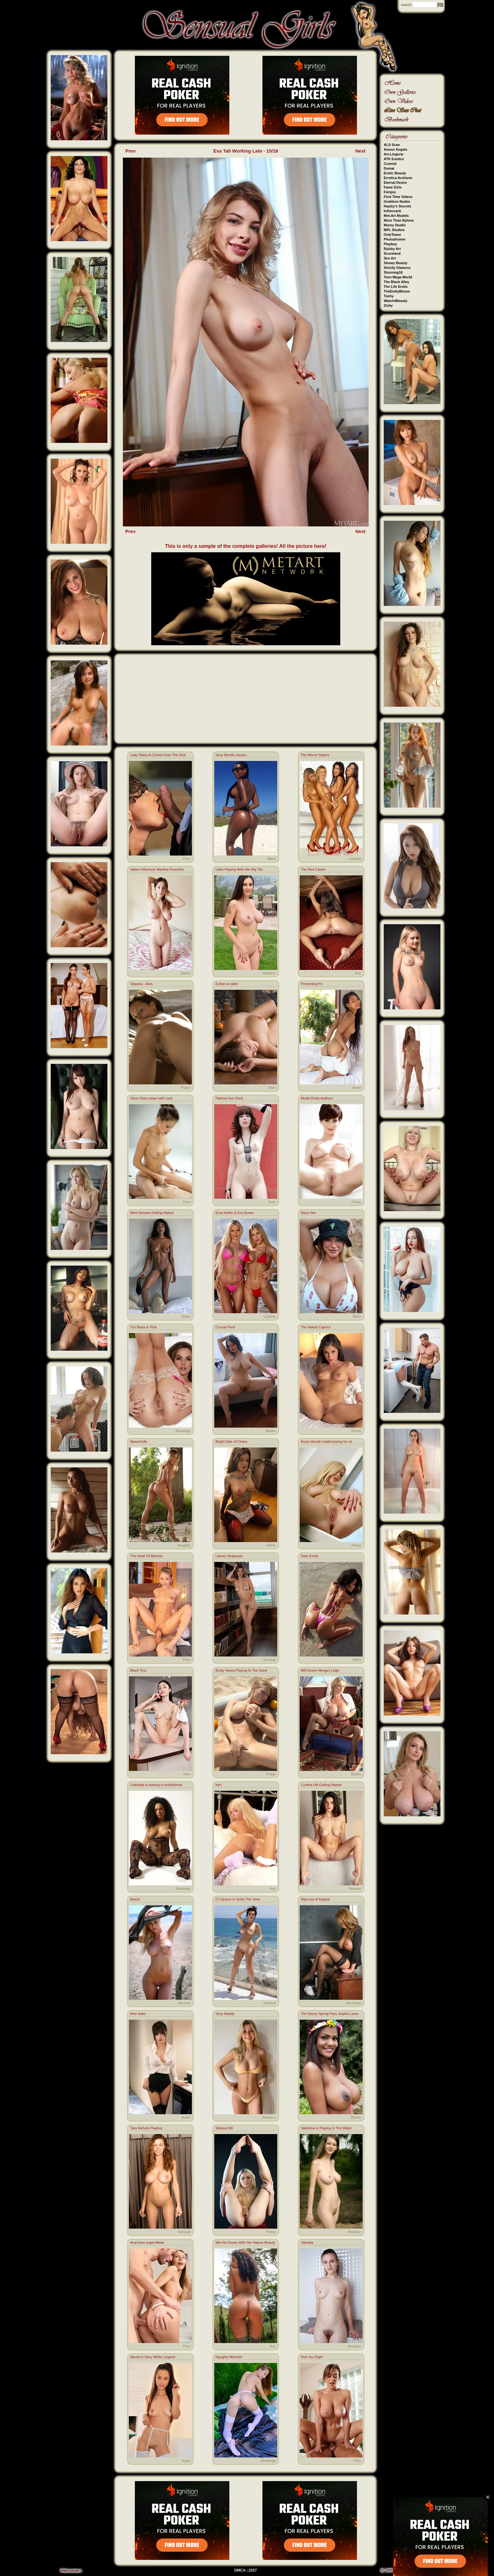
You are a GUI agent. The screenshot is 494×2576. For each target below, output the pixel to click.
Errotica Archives (398, 178)
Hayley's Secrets (397, 206)
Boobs (185, 973)
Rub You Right (312, 2357)
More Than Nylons (399, 220)
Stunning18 (393, 272)
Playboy (390, 244)
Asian (356, 1087)
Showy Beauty (395, 263)
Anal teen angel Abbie (147, 2242)
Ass (358, 973)
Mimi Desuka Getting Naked (151, 1213)
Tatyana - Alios (141, 984)
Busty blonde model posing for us (326, 1441)
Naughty (183, 1545)
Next (360, 151)
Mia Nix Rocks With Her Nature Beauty (245, 2242)
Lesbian (355, 859)
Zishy (388, 305)
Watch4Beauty (395, 301)
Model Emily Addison (317, 1098)
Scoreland (392, 253)
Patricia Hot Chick (229, 1098)
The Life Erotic (396, 286)
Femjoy (390, 192)
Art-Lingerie (393, 154)
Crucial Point (225, 1327)
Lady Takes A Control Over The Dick (158, 755)
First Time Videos (398, 197)
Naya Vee (308, 1213)
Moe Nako (138, 2014)
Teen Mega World (398, 277)
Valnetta (307, 2242)
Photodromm (394, 239)
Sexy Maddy (225, 2014)
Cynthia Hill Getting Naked (321, 1785)
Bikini (271, 859)
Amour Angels (395, 149)
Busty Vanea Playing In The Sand (241, 1670)
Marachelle (138, 1441)
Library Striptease (229, 1556)
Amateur (269, 973)
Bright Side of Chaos (231, 1441)
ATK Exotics (394, 159)
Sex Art (390, 258)
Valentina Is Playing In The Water (326, 2128)
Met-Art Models (396, 216)
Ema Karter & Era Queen (234, 1213)
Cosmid (390, 163)
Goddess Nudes (397, 201)
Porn (186, 859)
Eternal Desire (395, 182)
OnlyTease (392, 234)
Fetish (271, 1545)
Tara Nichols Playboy (146, 2128)
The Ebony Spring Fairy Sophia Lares (330, 2014)
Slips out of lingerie (315, 1899)
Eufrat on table (226, 984)
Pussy (185, 1087)
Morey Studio (395, 225)
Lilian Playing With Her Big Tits (239, 869)
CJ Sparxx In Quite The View (237, 1899)
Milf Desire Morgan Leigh (320, 1670)
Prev (130, 151)
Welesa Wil (224, 2128)
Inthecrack (392, 211)
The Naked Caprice (316, 1327)
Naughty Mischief (228, 2357)
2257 (253, 2570)
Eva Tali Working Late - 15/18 (245, 151)
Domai (389, 168)
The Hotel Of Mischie (146, 1556)
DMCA (240, 2570)
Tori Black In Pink (143, 1327)
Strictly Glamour (397, 268)
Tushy (389, 296)
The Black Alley (396, 282)
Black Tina (138, 1670)
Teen (272, 1087)
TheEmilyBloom (397, 291)
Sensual (269, 1660)
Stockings (183, 1431)
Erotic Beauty (395, 173)
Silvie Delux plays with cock (151, 1098)
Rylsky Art (392, 249)
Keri (218, 1785)
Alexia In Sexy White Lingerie (152, 2357)
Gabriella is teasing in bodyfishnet (156, 1785)
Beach (135, 1899)
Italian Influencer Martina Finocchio (157, 869)
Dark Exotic (310, 1556)
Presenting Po (312, 984)
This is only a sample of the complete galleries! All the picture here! (245, 546)
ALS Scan (392, 145)
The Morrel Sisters (315, 755)
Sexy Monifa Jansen (231, 755)
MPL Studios (394, 230)
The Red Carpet (313, 869)
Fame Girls (393, 187)
